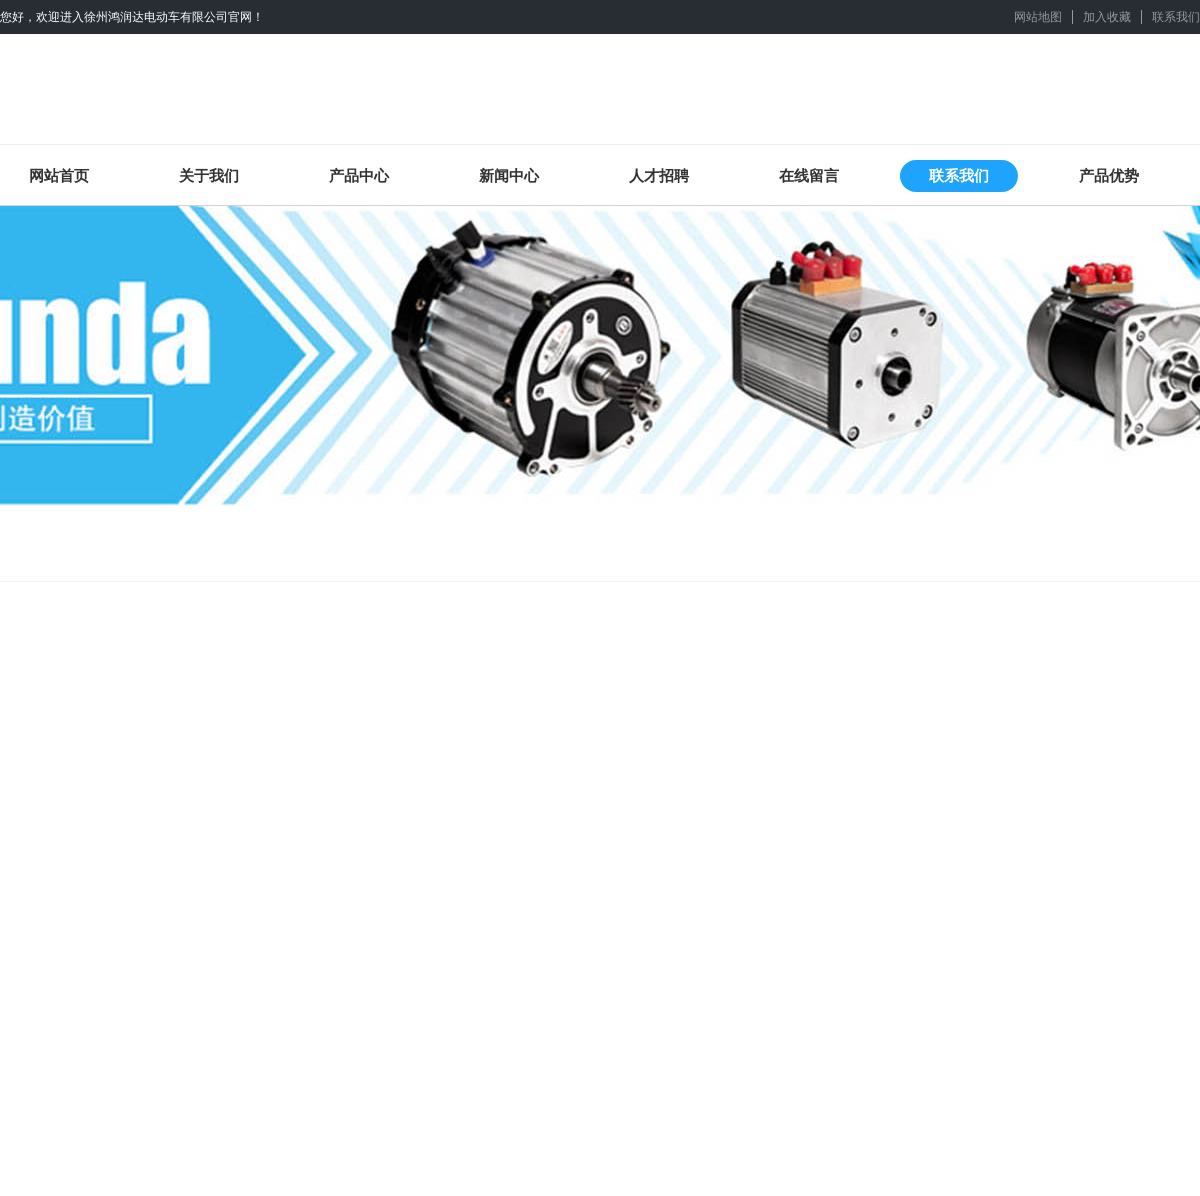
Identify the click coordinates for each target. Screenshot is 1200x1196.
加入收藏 (1107, 17)
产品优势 (1109, 175)
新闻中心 (509, 175)
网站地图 (1038, 17)
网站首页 (59, 175)
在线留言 (809, 175)
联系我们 (1176, 17)
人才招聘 (659, 175)
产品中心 (359, 175)
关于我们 (209, 175)
